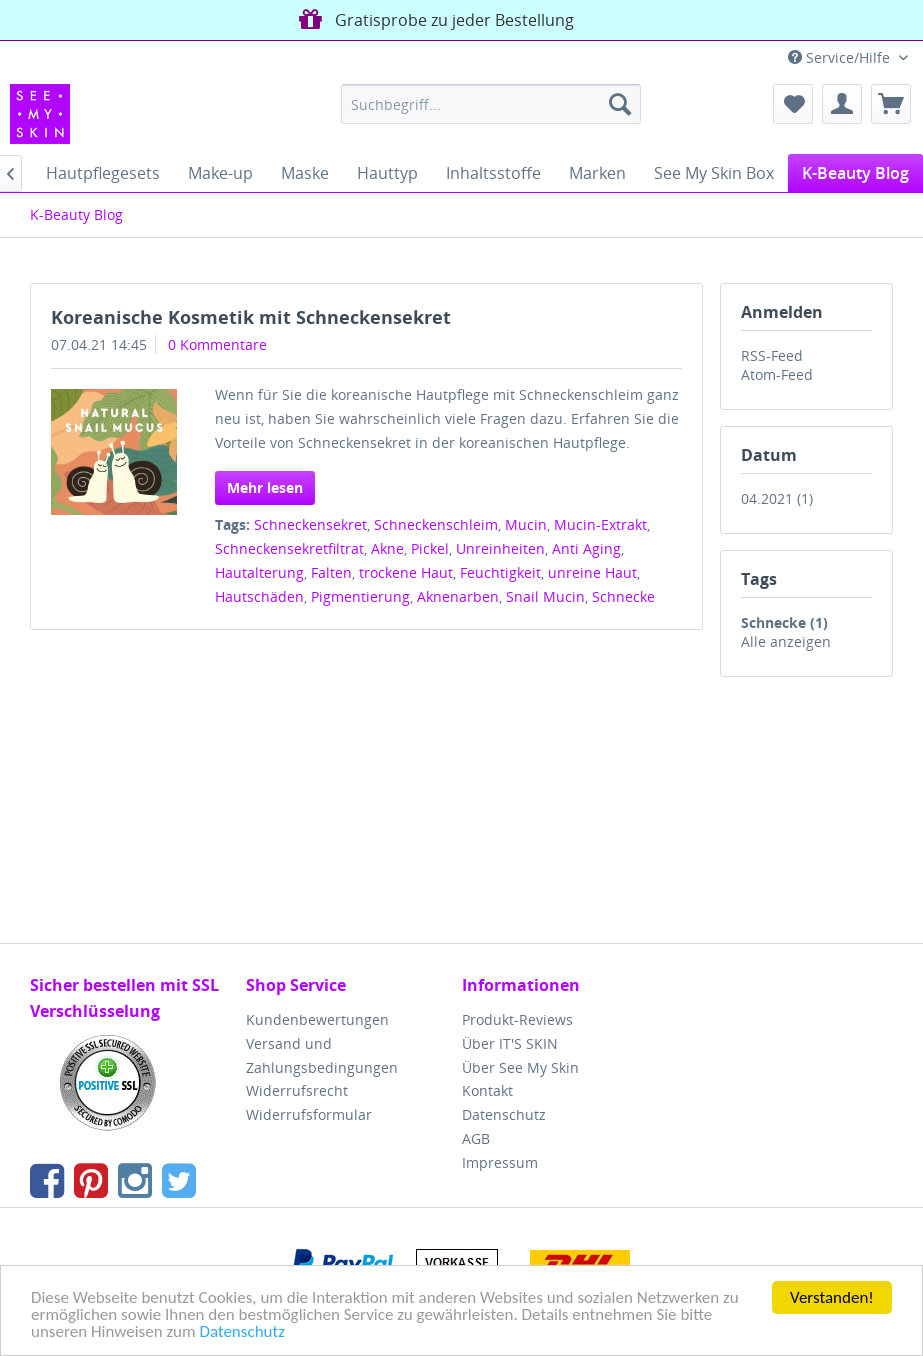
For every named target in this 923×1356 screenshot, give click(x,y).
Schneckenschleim (436, 524)
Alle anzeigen (786, 641)
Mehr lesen (265, 487)
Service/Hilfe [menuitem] (841, 57)
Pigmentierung (360, 596)
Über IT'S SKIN (510, 1043)
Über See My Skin (520, 1067)
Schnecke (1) (784, 622)
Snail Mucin (545, 596)
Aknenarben (458, 596)
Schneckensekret (310, 524)
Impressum (500, 1162)
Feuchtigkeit (500, 572)
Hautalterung (259, 572)
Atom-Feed (777, 374)
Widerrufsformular (309, 1114)
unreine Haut (592, 572)
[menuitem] (491, 104)
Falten (331, 572)
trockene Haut (406, 572)
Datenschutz (241, 1332)
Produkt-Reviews (517, 1019)
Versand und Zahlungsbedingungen (322, 1055)
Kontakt (487, 1090)
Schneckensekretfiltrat (289, 548)
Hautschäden (259, 596)
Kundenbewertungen (317, 1019)
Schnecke (623, 596)
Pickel (430, 548)
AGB (476, 1138)
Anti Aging (586, 548)
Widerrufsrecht (297, 1090)
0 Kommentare (217, 344)
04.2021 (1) (777, 498)
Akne (387, 548)
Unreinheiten (500, 548)
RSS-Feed (772, 355)
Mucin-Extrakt (600, 524)
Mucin (526, 524)
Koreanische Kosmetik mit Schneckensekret (251, 317)
